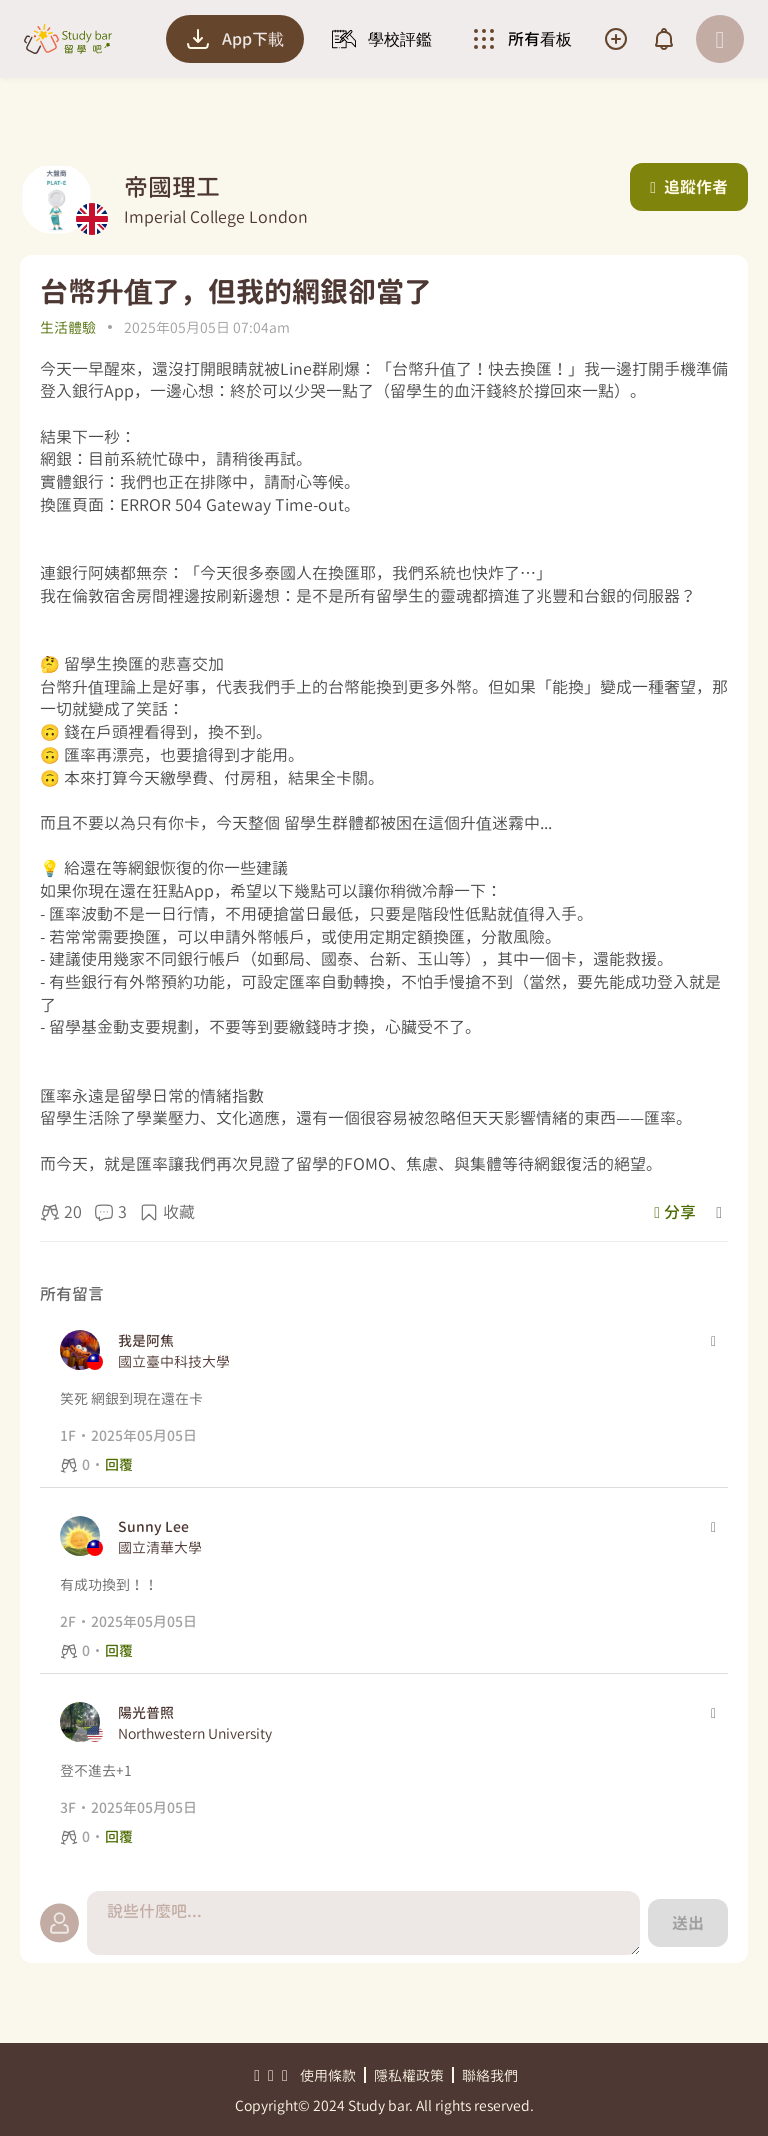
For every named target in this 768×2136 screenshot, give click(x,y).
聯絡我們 (490, 2075)
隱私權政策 (409, 2075)
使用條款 (328, 2075)
